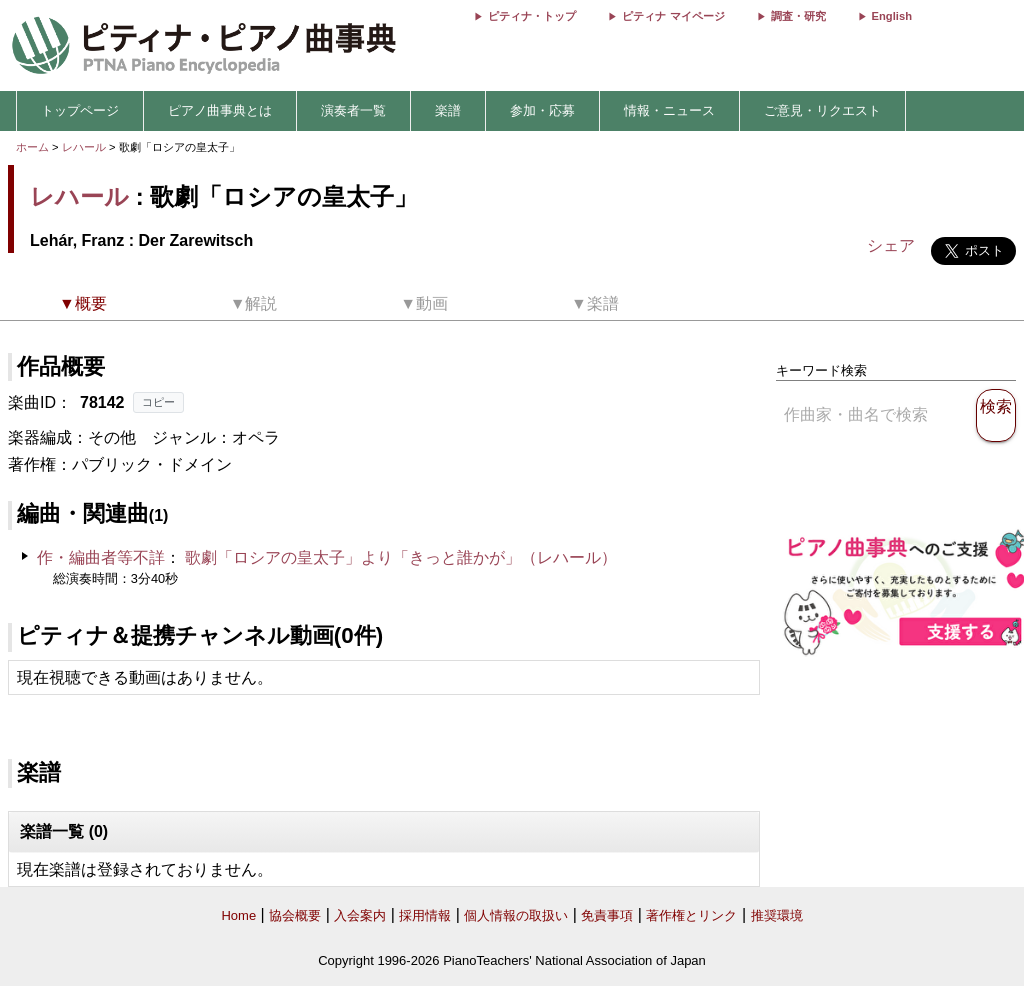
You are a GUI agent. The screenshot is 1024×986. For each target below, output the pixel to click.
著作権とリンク (691, 915)
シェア (891, 245)
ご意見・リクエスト (822, 110)
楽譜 (448, 110)
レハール (84, 147)
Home (238, 915)
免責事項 (607, 915)
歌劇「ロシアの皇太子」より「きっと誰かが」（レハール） (401, 557)
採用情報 (425, 915)
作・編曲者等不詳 (101, 557)
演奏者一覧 (353, 110)
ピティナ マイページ (673, 16)
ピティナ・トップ (532, 16)
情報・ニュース (669, 110)
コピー (158, 402)
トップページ (80, 110)
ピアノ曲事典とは (220, 110)
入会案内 (360, 915)
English (892, 16)
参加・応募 (542, 110)
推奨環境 (777, 915)
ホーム (32, 147)
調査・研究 (798, 16)
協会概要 (295, 915)
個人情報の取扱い (516, 915)
